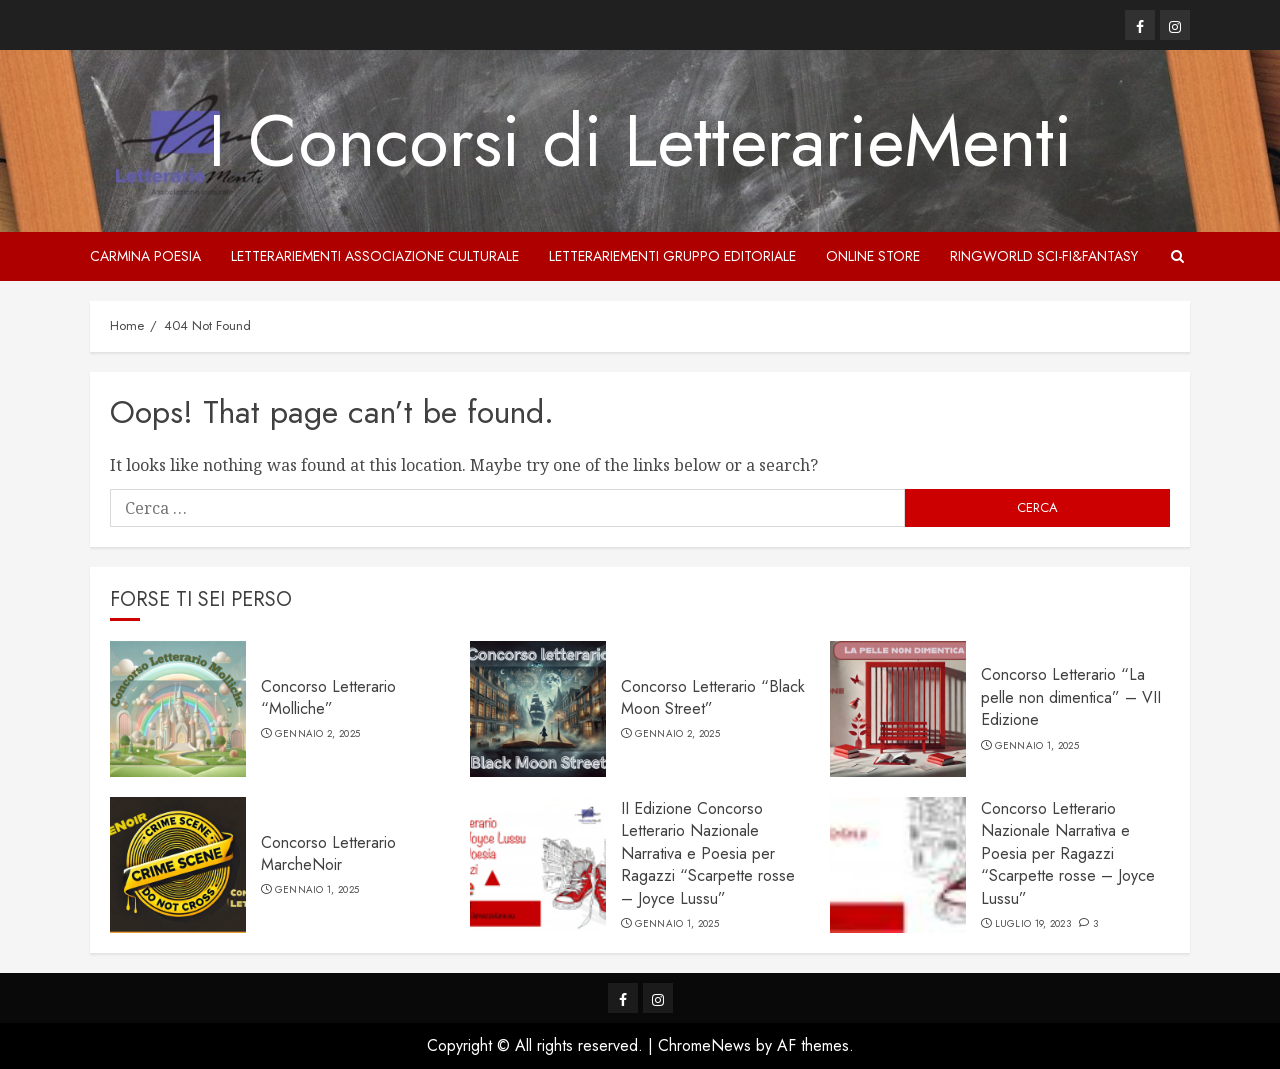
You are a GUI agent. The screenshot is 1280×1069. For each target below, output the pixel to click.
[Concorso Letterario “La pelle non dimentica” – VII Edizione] (898, 709)
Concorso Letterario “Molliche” (328, 697)
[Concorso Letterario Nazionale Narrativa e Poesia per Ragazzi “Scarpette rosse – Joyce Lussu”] (898, 865)
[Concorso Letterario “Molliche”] (178, 709)
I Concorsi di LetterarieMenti (640, 141)
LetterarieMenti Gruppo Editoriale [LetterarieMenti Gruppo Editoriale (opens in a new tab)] (672, 256)
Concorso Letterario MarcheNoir (328, 853)
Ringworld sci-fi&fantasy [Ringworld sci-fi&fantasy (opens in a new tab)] (1044, 256)
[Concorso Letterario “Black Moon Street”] (538, 709)
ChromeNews (704, 1045)
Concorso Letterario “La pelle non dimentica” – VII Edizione (1071, 697)
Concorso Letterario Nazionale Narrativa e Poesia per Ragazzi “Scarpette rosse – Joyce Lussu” (1068, 853)
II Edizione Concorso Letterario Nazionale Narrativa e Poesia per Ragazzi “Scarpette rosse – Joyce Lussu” (708, 853)
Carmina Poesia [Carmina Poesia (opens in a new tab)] (145, 256)
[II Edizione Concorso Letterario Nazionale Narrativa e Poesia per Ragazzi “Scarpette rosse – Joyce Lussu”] (538, 865)
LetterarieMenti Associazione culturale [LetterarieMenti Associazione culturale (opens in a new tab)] (375, 256)
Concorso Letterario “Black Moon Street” (713, 697)
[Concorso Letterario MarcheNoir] (178, 865)
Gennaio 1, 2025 (1037, 746)
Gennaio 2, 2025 (318, 734)
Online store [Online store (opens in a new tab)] (873, 256)
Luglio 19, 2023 (1033, 924)
